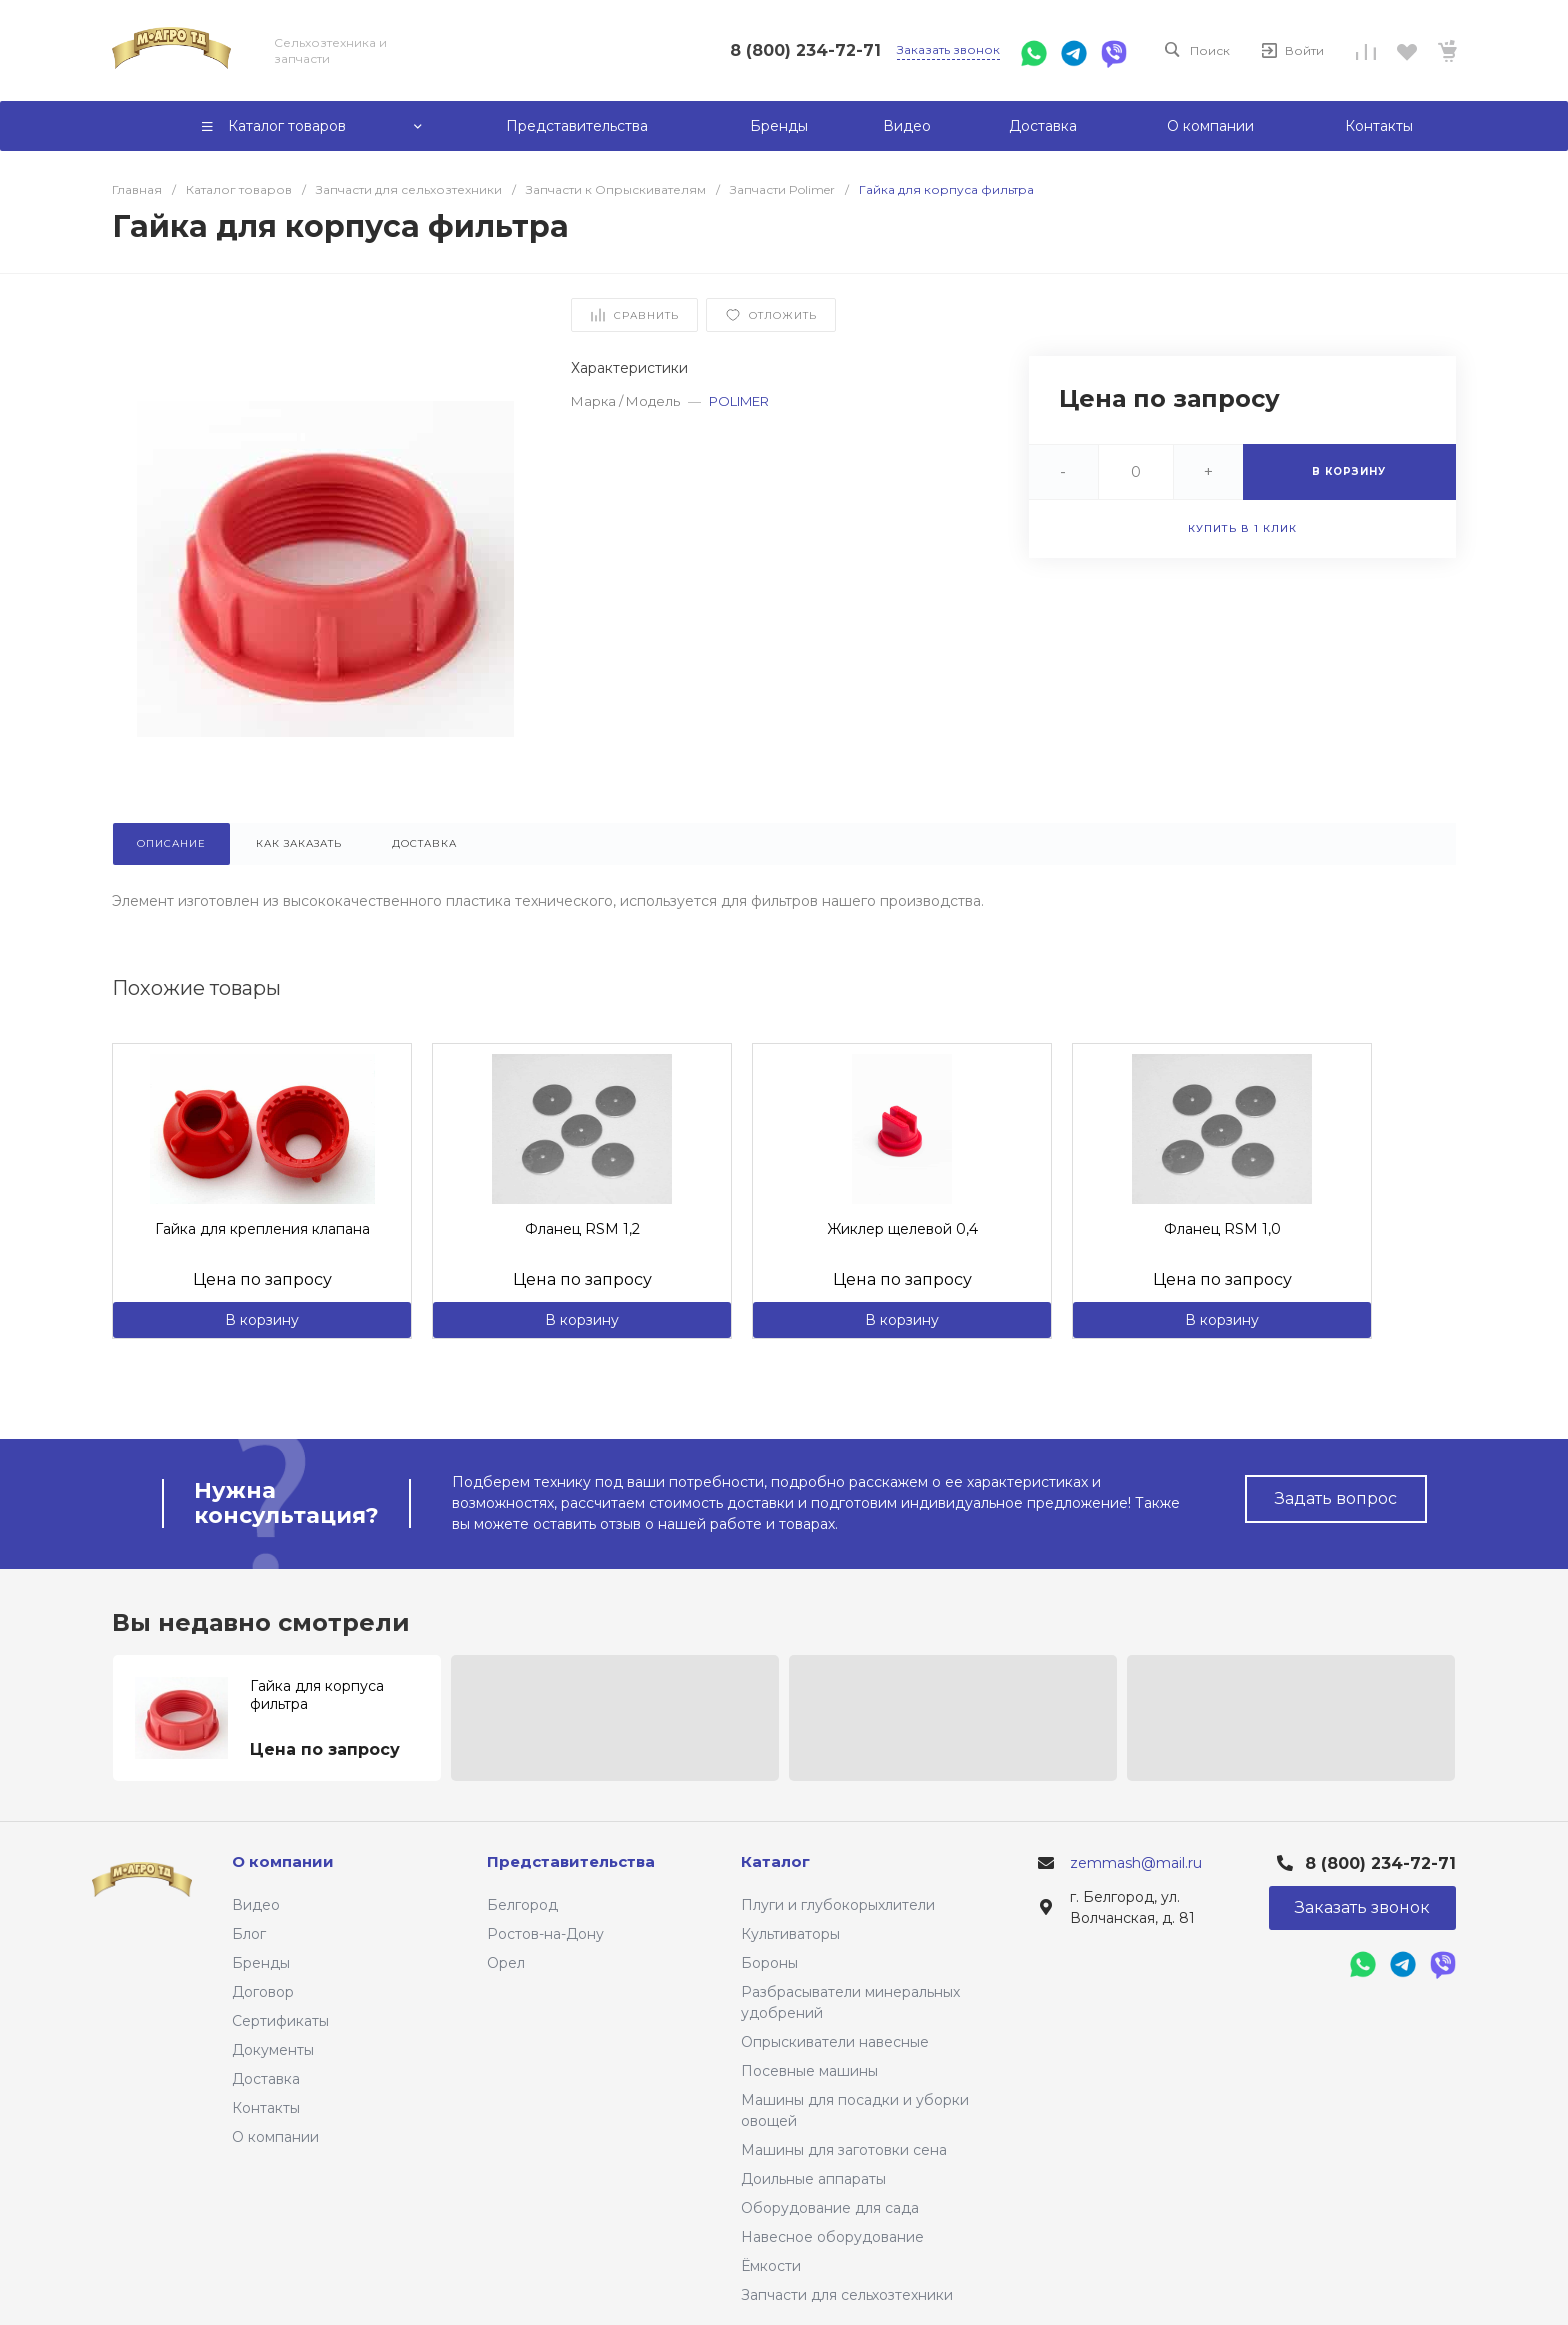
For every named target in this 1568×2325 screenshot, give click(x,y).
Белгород (522, 1905)
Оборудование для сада (830, 2208)
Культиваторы (790, 1934)
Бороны (769, 1963)
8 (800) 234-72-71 (805, 50)
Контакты (266, 2108)
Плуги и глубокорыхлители (838, 1905)
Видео (256, 1905)
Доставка (266, 2079)
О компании (275, 2137)
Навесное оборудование (832, 2237)
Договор (263, 1992)
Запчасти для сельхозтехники (847, 2295)
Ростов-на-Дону (545, 1934)
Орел (506, 1963)
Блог (249, 1934)
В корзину (262, 1320)
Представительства (571, 1861)
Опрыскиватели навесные (835, 2042)
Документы (273, 2050)
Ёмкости (771, 2266)
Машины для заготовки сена (844, 2150)
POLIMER (739, 401)
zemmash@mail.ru (1136, 1863)
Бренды (261, 1963)
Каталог (775, 1861)
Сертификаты (280, 2021)
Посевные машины (809, 2071)
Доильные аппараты (813, 2179)
